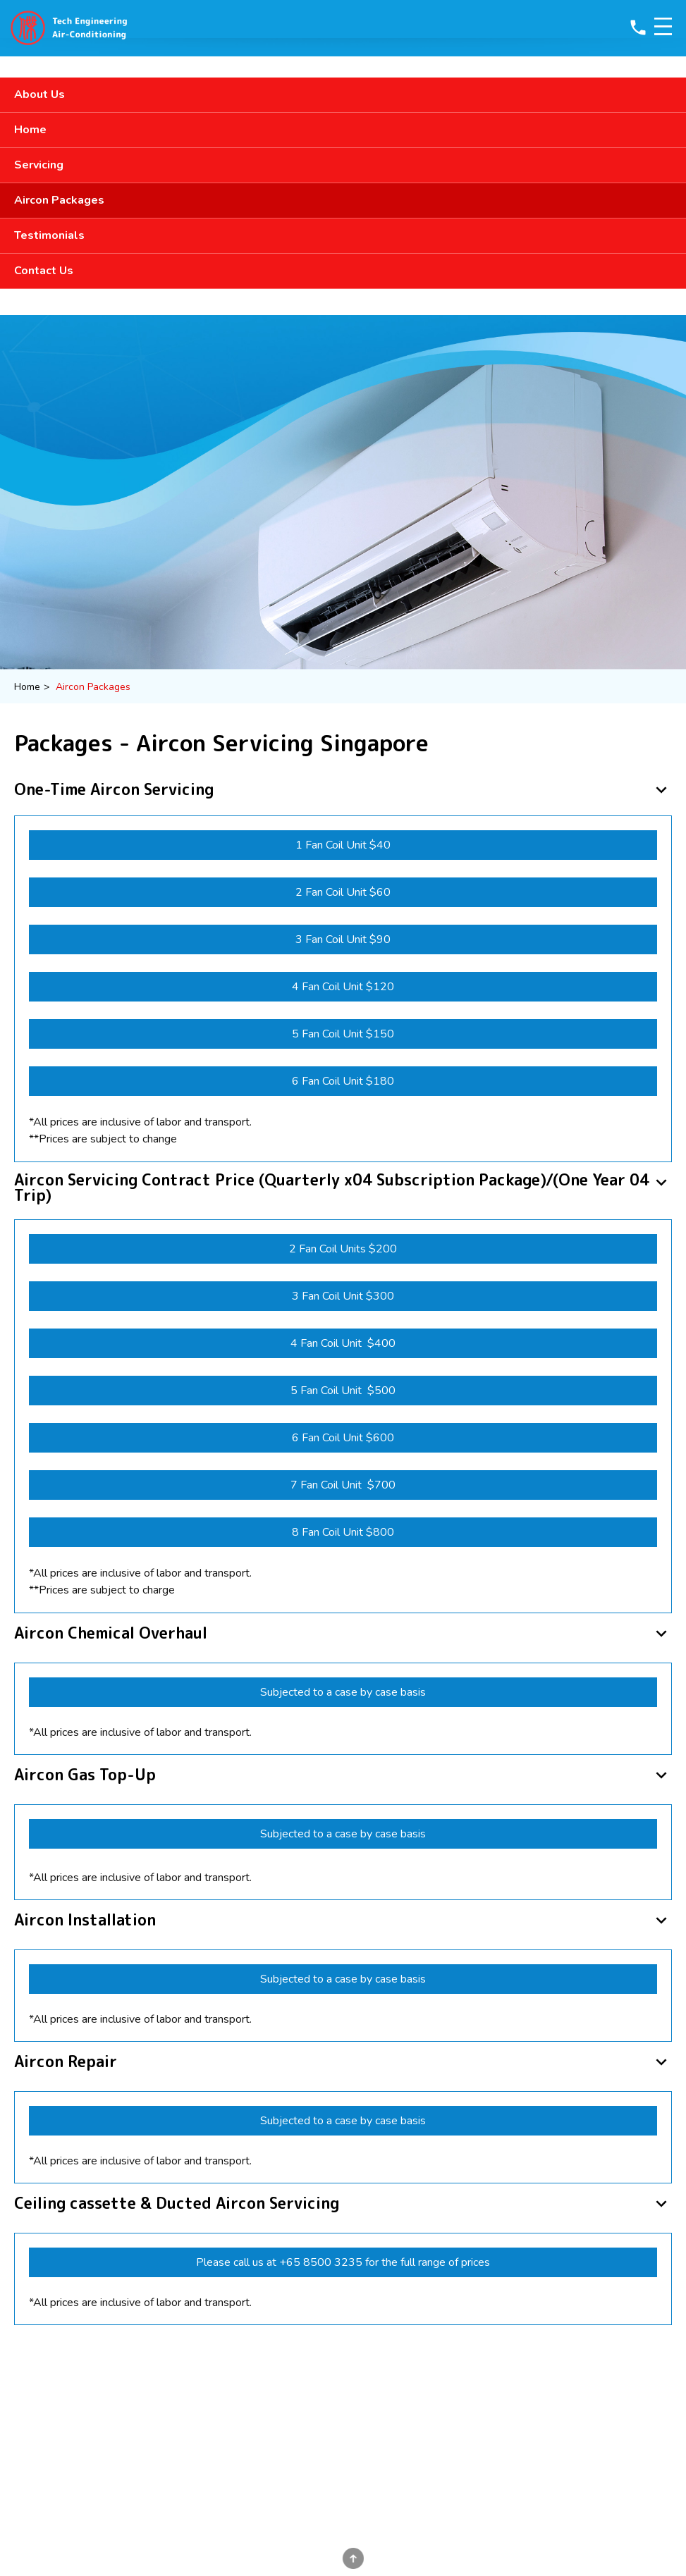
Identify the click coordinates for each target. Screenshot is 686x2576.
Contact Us (43, 270)
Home (30, 129)
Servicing (38, 165)
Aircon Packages (59, 200)
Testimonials (49, 235)
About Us (39, 94)
